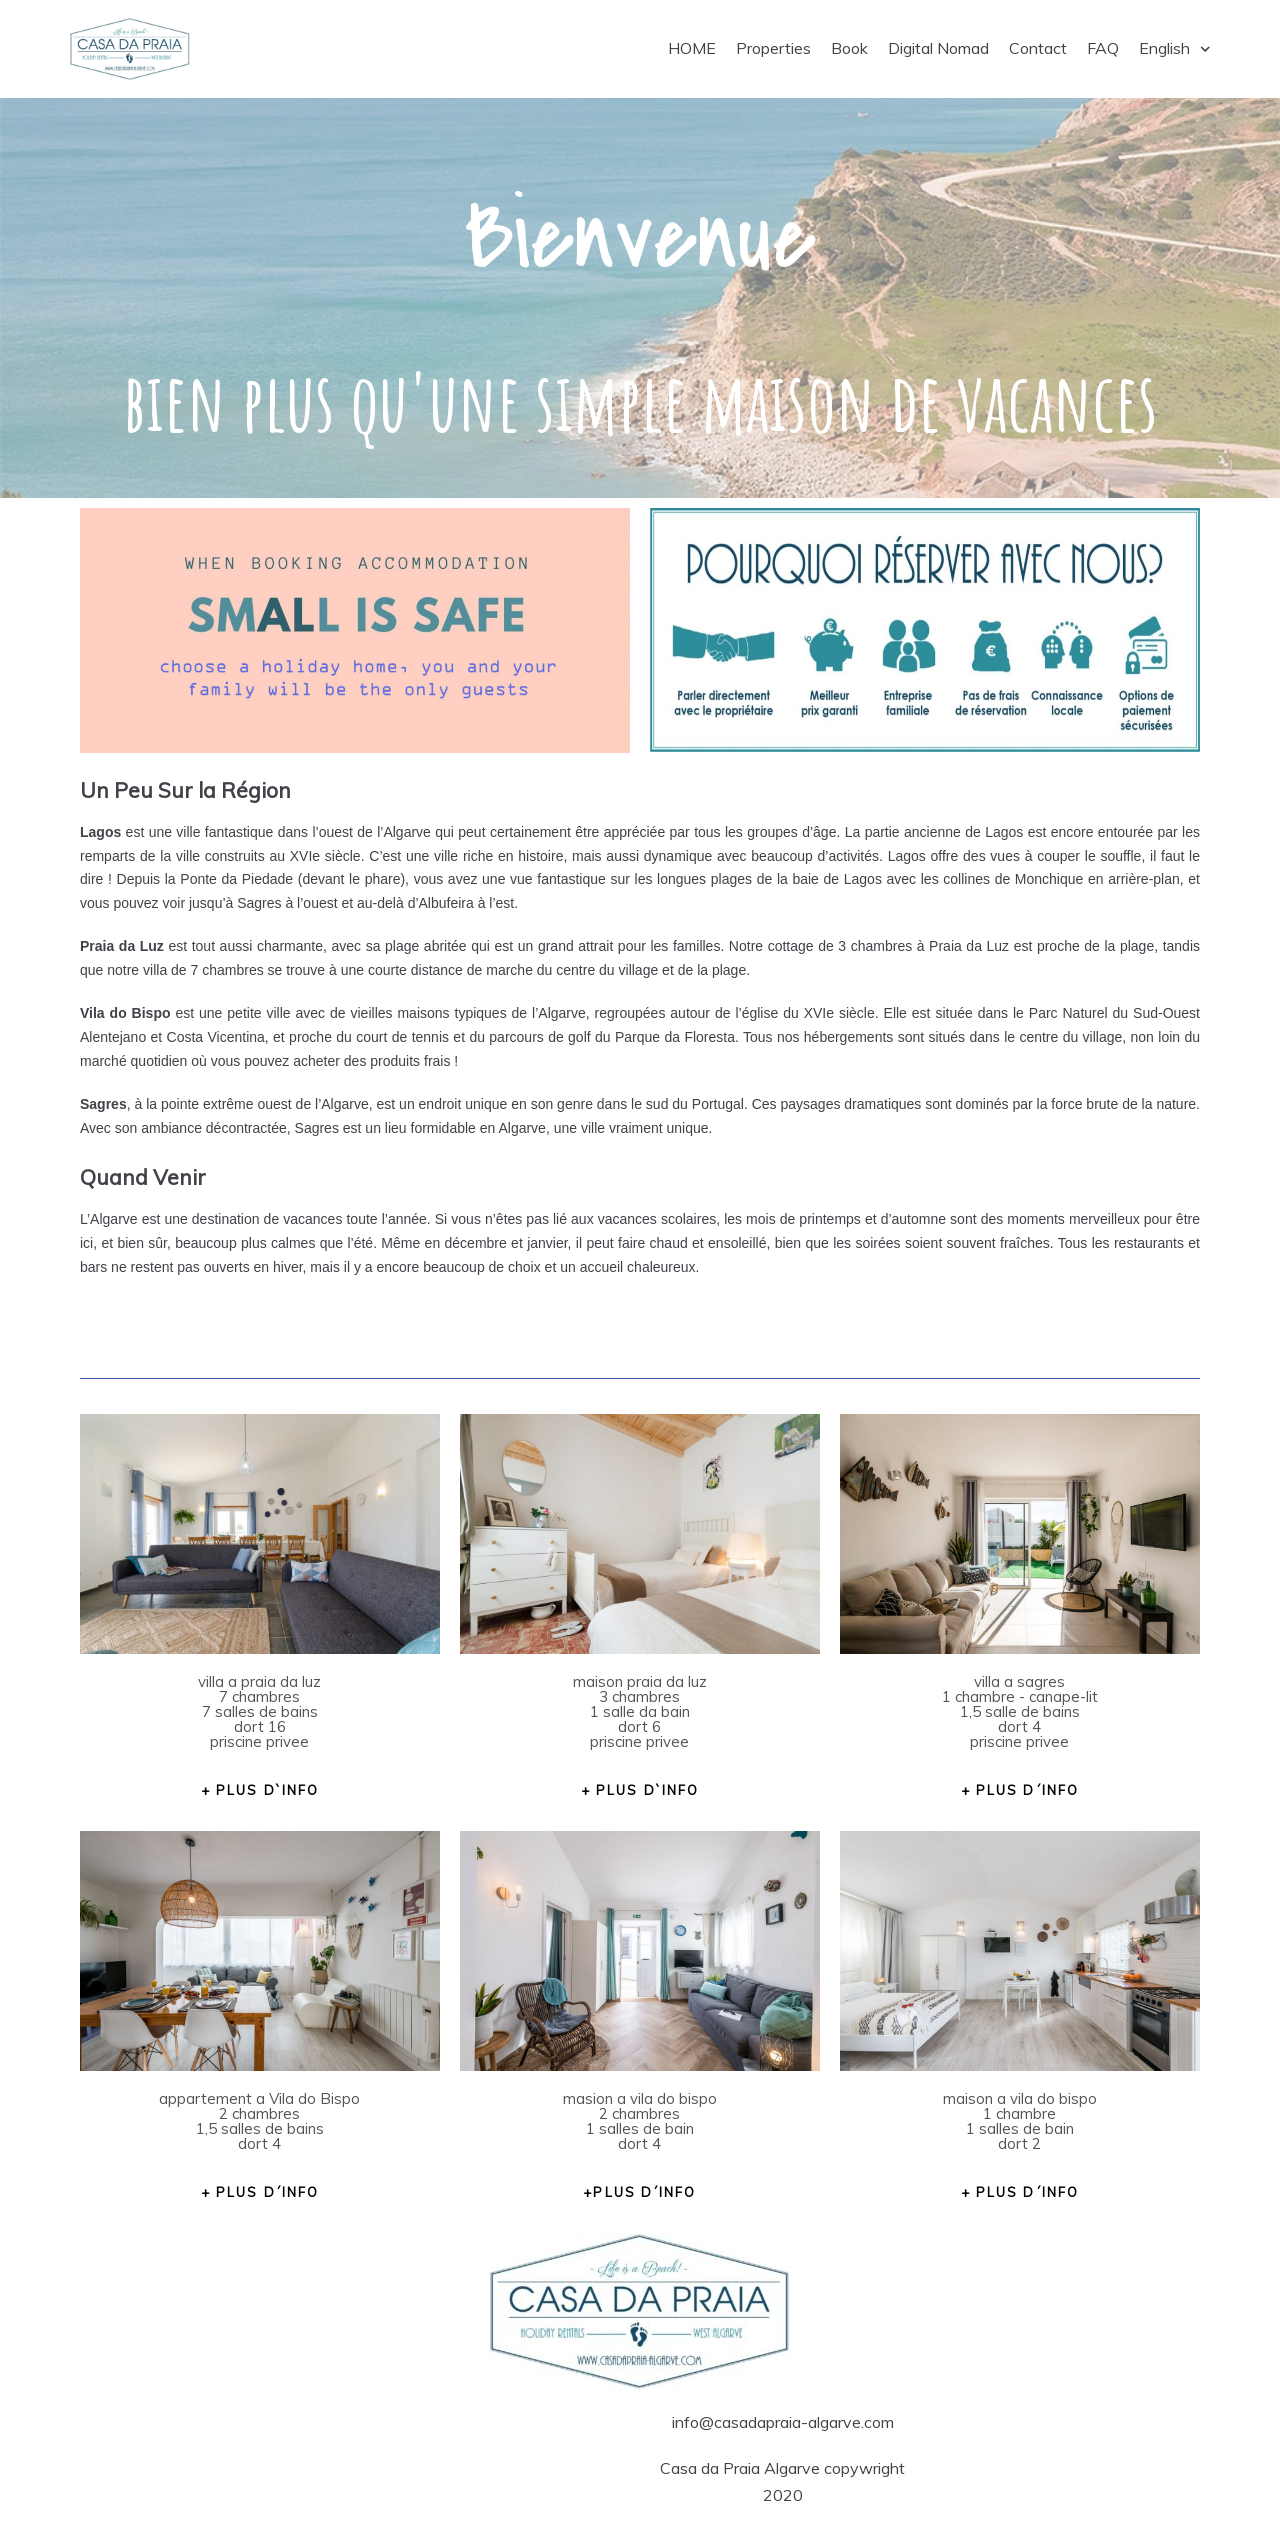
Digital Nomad (938, 48)
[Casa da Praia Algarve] (130, 49)
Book (849, 48)
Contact (1038, 48)
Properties (773, 48)
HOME (692, 48)
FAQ (1103, 48)
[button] (260, 1790)
